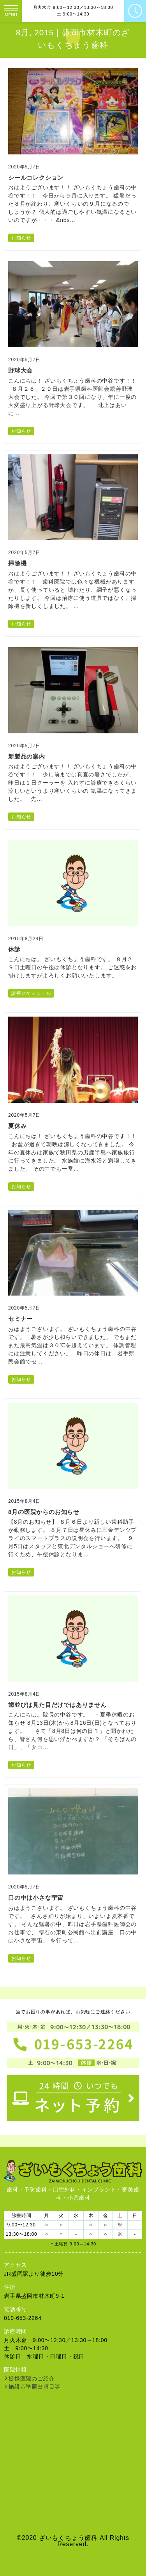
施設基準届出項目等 (34, 2387)
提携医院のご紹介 (32, 2378)
